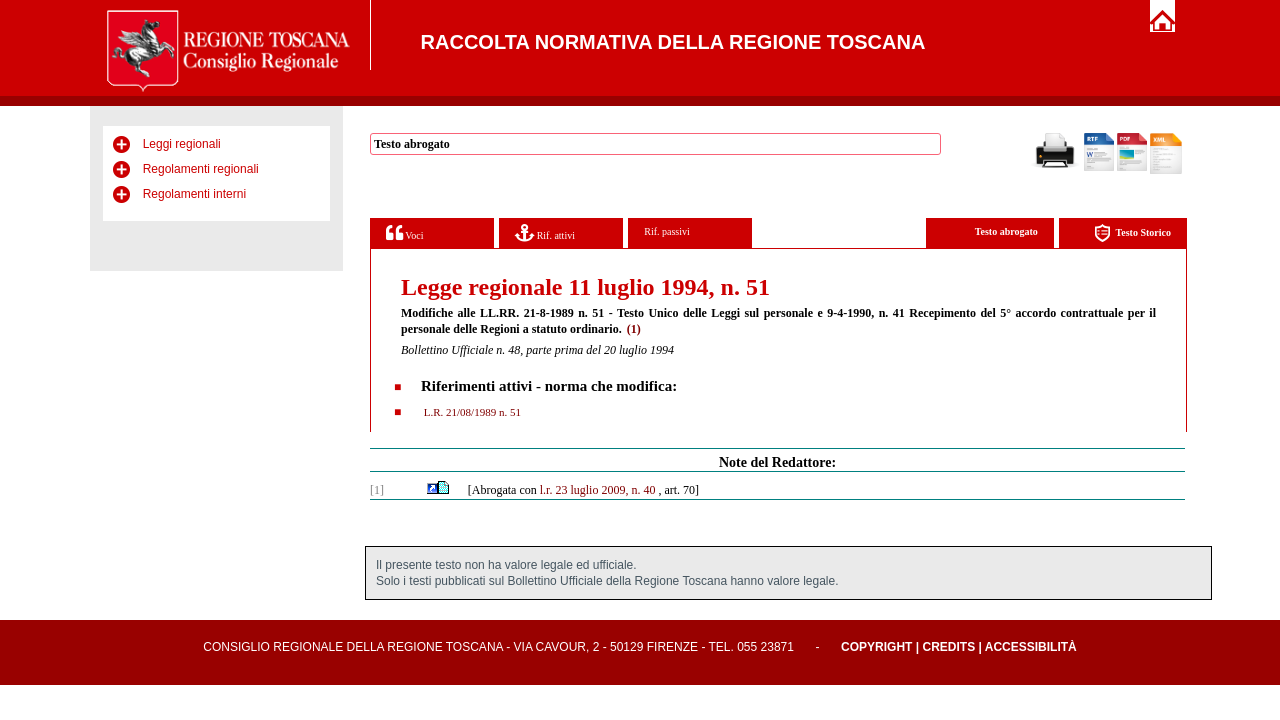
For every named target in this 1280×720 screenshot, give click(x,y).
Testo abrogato (1006, 231)
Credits (948, 647)
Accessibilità (1031, 647)
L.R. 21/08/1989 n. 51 (471, 412)
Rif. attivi (545, 232)
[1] (377, 490)
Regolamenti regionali (201, 169)
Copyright (876, 647)
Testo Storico (1132, 233)
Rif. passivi (667, 231)
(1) (634, 329)
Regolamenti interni (194, 194)
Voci (404, 232)
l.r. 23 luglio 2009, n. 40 (598, 490)
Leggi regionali (182, 144)
